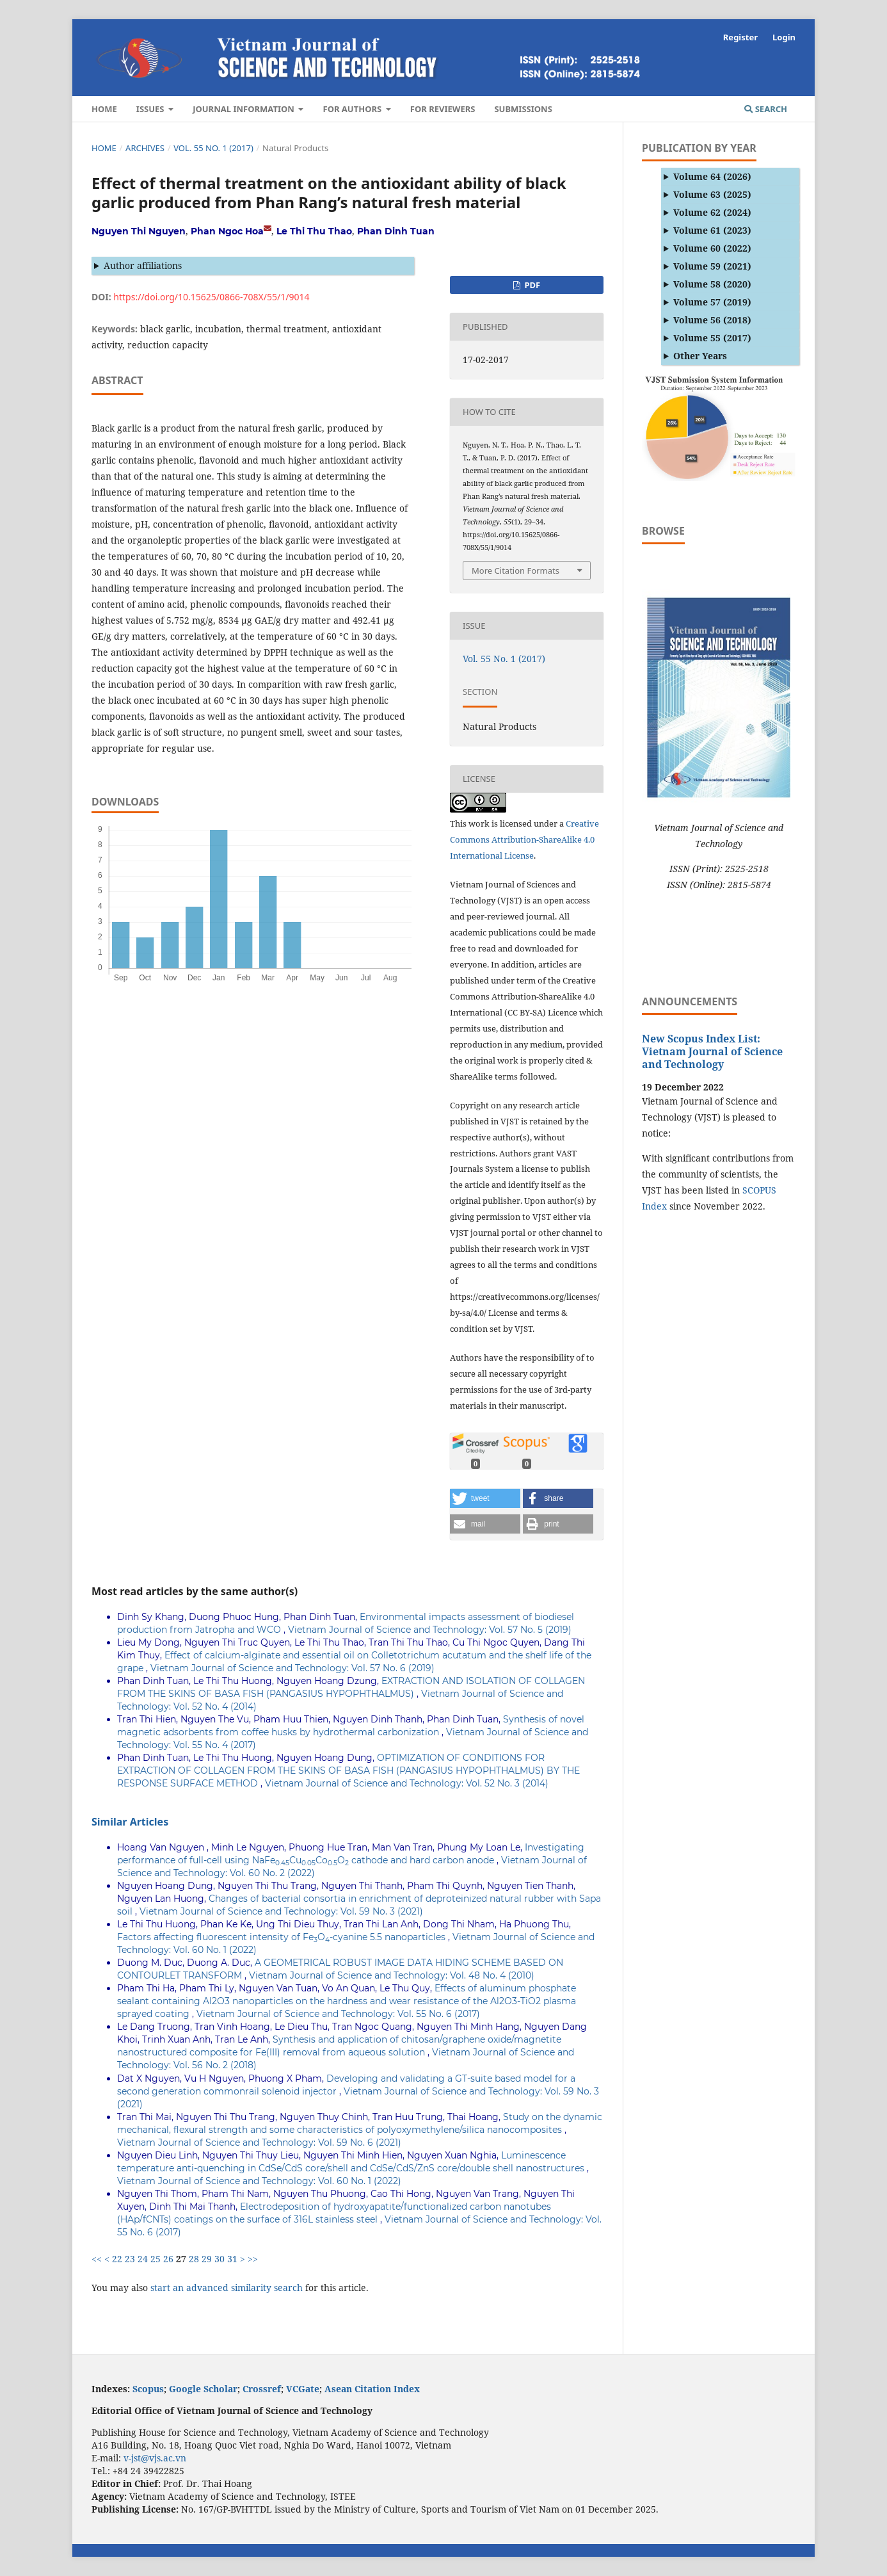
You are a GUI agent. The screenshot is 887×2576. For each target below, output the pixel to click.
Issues (151, 109)
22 (117, 2259)
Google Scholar (203, 2389)
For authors (353, 109)
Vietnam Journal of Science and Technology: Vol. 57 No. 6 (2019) (292, 1668)
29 (207, 2259)
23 (130, 2259)
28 (194, 2259)
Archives (144, 148)
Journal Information (244, 109)
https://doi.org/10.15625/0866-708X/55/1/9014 (211, 297)
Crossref (262, 2389)
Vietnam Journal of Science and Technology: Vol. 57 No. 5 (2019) (429, 1629)
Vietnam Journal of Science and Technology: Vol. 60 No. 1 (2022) (259, 2181)
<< (97, 2259)
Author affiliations (143, 265)
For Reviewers (442, 109)
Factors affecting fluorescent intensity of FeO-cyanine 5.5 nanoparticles (282, 1937)
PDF (531, 285)
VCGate (302, 2389)
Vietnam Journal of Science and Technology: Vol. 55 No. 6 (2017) (338, 2014)
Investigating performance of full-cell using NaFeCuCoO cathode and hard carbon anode (350, 1854)
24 (143, 2259)
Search (765, 109)
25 (155, 2259)
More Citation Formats (515, 570)
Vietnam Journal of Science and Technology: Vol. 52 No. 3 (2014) (406, 1783)
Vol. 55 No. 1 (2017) (213, 148)
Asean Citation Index (372, 2389)
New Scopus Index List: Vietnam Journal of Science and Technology (712, 1051)
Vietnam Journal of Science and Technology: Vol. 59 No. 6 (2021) (259, 2142)
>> (253, 2259)
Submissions (523, 109)
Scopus (148, 2389)
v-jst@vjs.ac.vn (155, 2458)
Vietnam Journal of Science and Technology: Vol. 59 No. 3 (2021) (281, 1911)
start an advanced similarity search (226, 2287)
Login (783, 37)
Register (740, 37)
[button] (485, 1498)
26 (168, 2259)
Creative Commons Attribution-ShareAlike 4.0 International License (524, 839)
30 (219, 2259)
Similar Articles (130, 1822)
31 (232, 2259)
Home (104, 109)
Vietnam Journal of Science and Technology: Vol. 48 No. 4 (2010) (391, 1975)
